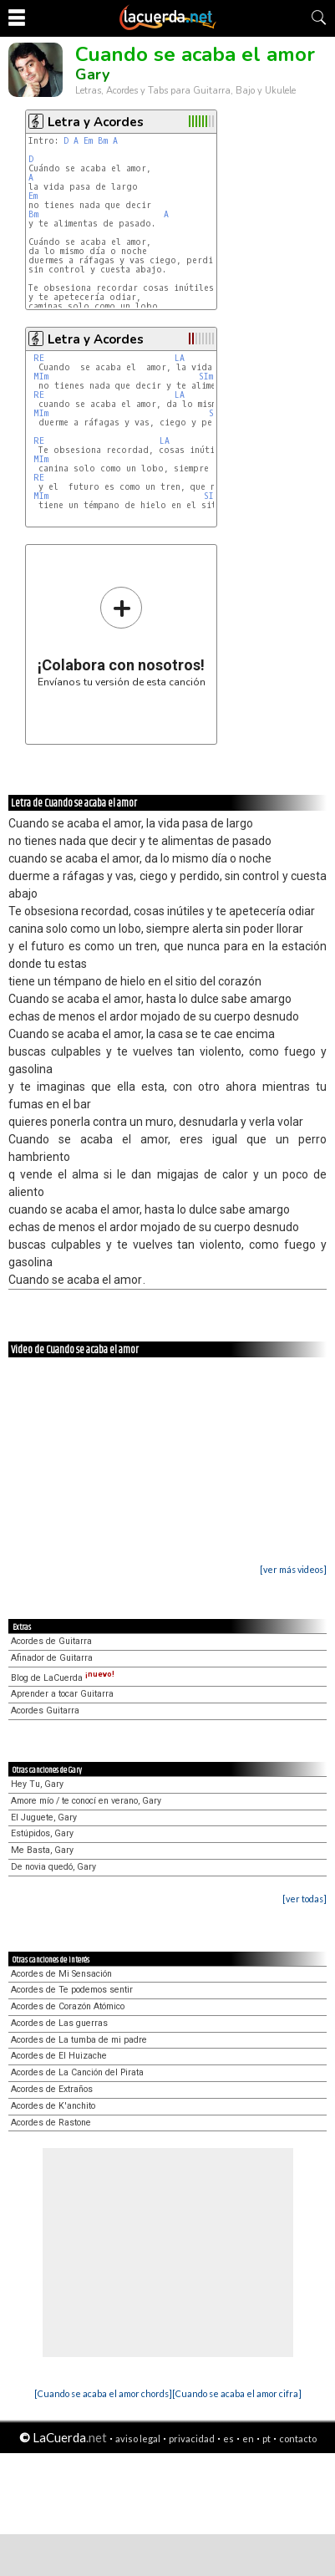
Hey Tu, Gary (37, 1784)
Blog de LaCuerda (62, 1677)
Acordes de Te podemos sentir (72, 1989)
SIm (206, 376)
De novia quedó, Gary (53, 1866)
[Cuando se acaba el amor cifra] (237, 2393)
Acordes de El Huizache (59, 2055)
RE (38, 358)
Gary (92, 74)
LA (180, 358)
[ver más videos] (293, 1569)
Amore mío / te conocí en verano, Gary (86, 1800)
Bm (103, 140)
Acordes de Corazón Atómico (67, 2006)
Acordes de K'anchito (53, 2105)
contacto (298, 2438)
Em (88, 140)
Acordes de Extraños (52, 2089)
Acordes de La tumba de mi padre (79, 2039)
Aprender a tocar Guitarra (62, 1693)
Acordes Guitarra (45, 1710)
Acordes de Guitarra (51, 1641)
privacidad (192, 2438)
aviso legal (137, 2438)
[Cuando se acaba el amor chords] (103, 2393)
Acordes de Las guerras (59, 2023)
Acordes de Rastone (51, 2122)
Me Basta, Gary (42, 1850)
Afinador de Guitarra (52, 1657)
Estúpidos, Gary (42, 1833)
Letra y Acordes (96, 122)
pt (266, 2438)
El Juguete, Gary (44, 1817)
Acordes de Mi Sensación (61, 1973)
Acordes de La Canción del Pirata (77, 2072)
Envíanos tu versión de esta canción (122, 636)
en (248, 2438)
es (228, 2438)
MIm (40, 376)
